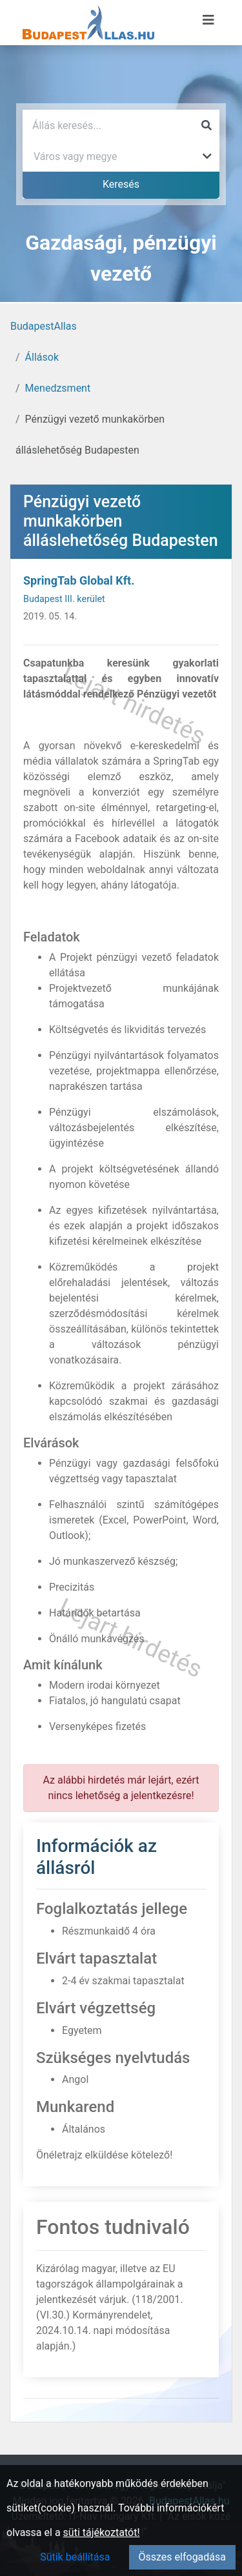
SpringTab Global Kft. (78, 580)
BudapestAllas (43, 326)
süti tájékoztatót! (101, 2532)
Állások (42, 357)
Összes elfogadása (182, 2557)
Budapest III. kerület (64, 599)
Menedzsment (58, 388)
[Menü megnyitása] (208, 20)
